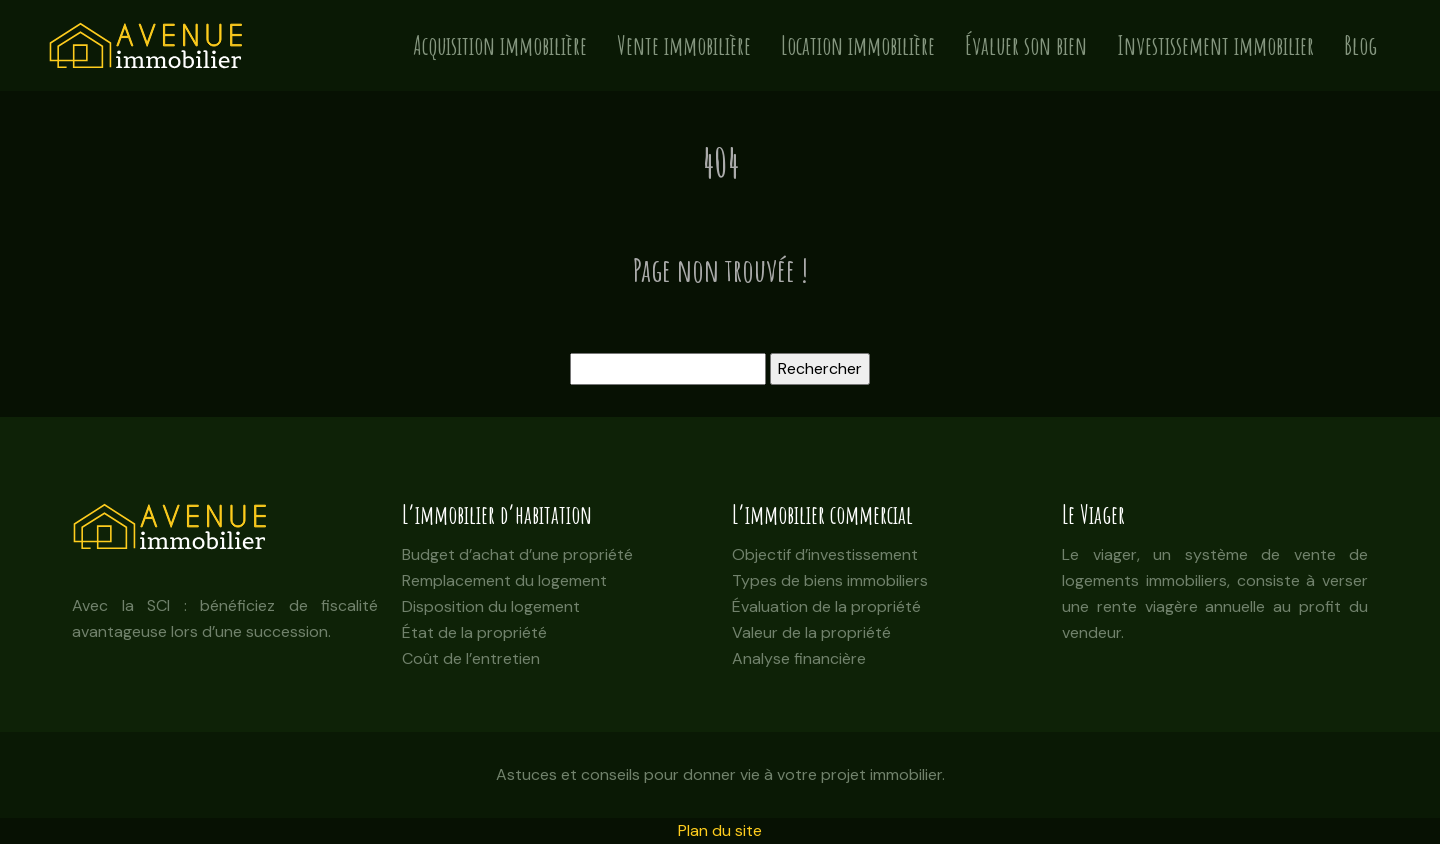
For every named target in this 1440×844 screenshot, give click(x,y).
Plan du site (720, 830)
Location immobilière (858, 45)
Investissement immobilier (1215, 45)
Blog (1360, 45)
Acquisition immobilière (500, 45)
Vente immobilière (684, 45)
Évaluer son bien (1026, 45)
